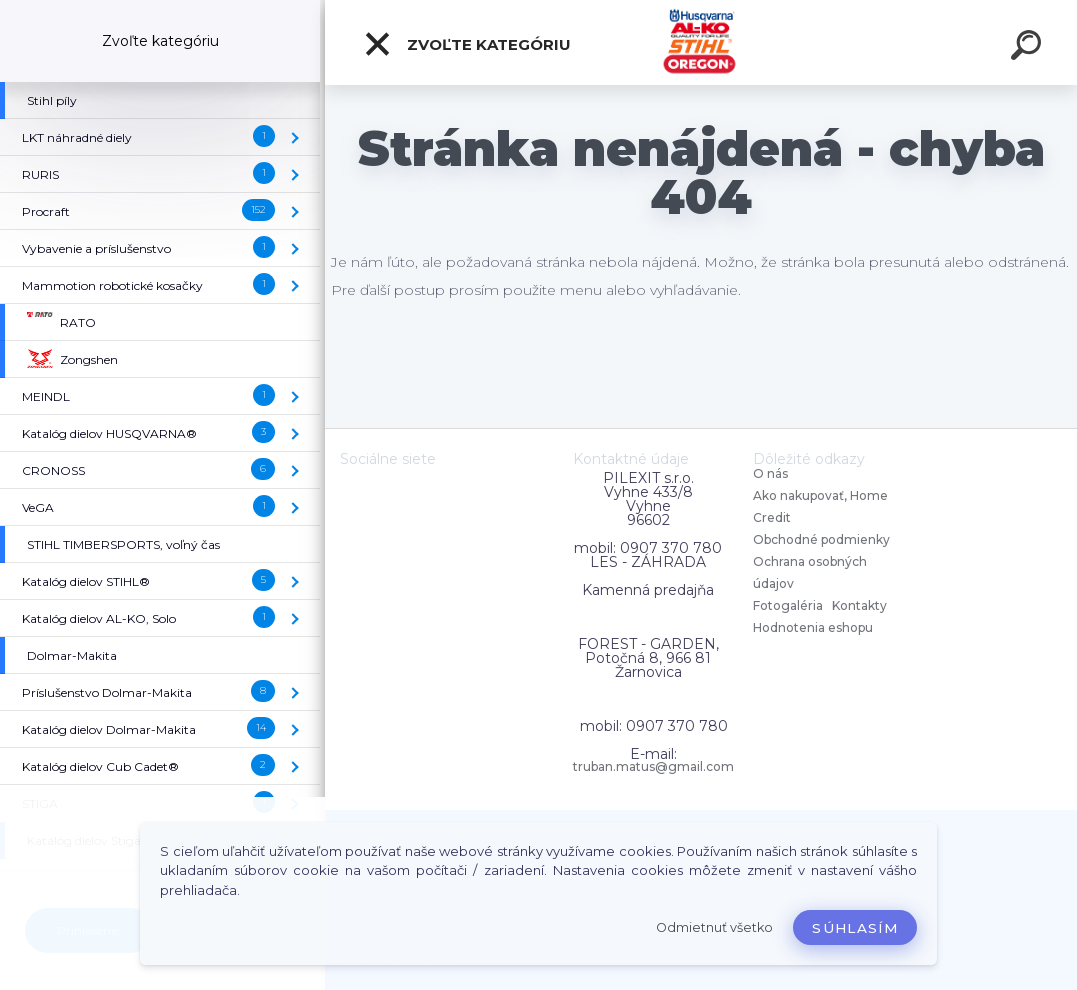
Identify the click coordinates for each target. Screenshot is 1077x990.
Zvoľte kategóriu (467, 44)
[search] (1029, 48)
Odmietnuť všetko (714, 927)
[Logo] (701, 42)
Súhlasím (855, 928)
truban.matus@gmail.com (653, 767)
